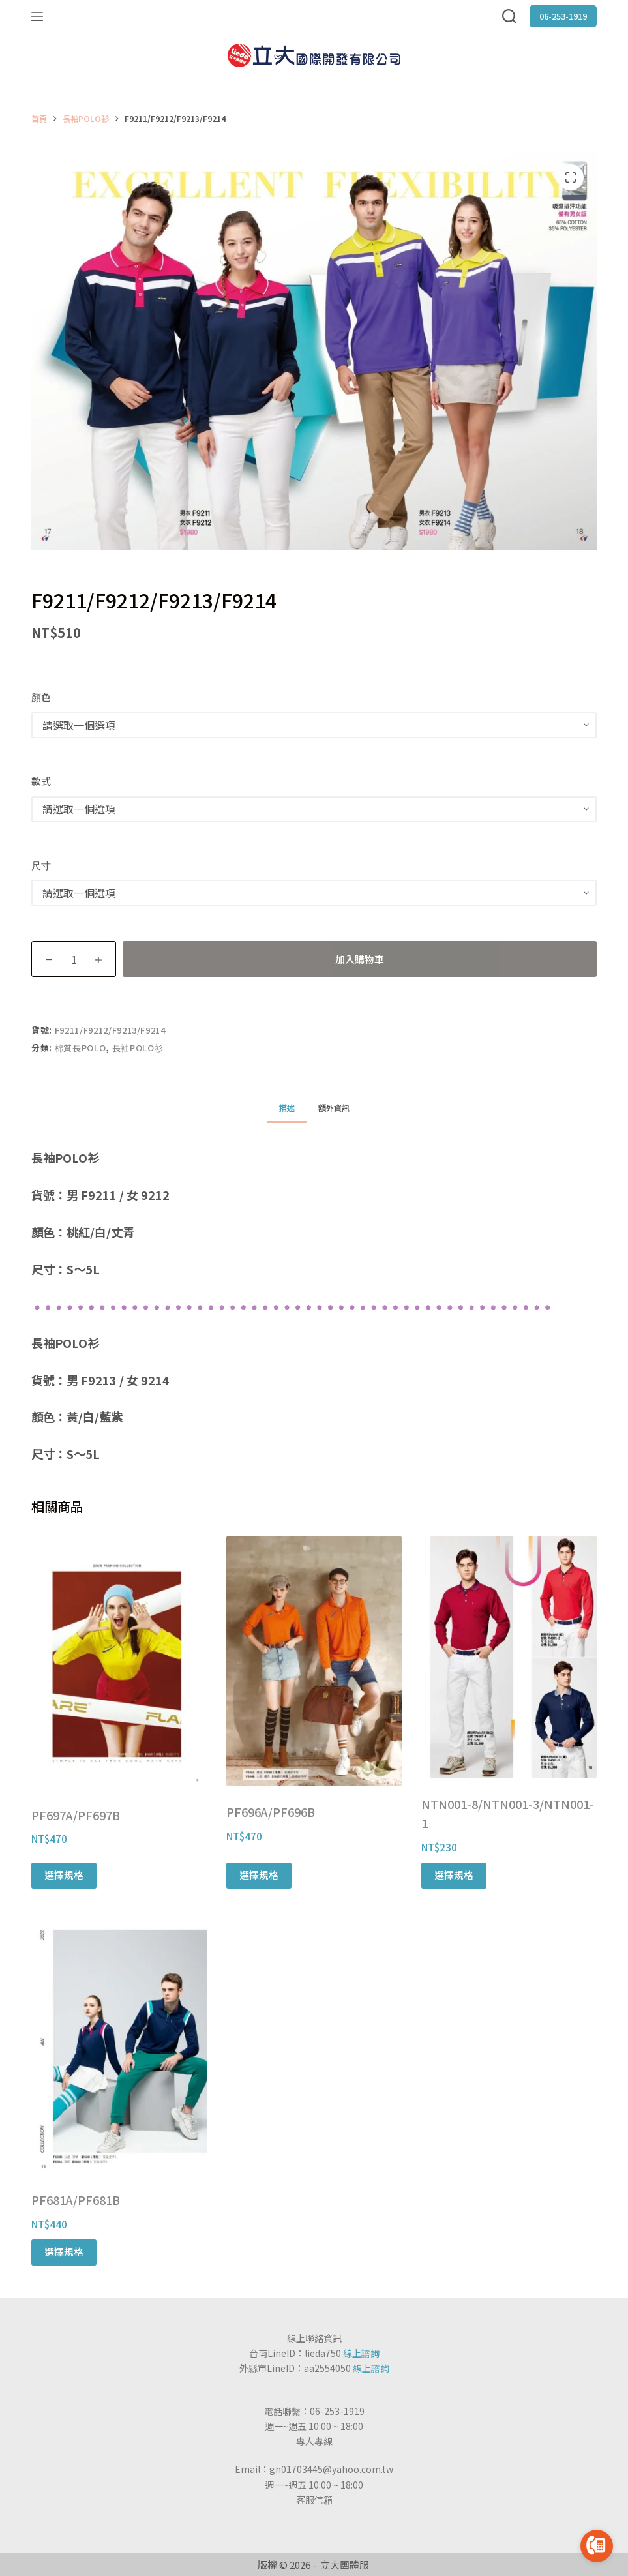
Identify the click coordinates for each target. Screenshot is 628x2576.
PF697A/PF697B (75, 1814)
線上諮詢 (361, 2352)
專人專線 (314, 2441)
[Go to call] (596, 2546)
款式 (41, 781)
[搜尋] (509, 16)
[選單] (37, 16)
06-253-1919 (563, 16)
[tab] (286, 1108)
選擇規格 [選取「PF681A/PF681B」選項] (63, 2251)
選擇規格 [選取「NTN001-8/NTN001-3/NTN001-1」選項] (453, 1874)
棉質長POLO (80, 1047)
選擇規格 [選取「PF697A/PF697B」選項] (63, 1874)
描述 (286, 1107)
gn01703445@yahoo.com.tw (331, 2469)
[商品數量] (73, 959)
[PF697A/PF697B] (119, 1663)
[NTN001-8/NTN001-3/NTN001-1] (509, 1657)
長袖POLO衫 (138, 1047)
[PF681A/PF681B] (119, 2051)
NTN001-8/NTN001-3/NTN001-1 (507, 1813)
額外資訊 (334, 1107)
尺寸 (41, 865)
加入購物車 (359, 959)
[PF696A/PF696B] (314, 1661)
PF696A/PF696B (270, 1811)
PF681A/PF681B (75, 2199)
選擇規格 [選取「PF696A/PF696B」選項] (258, 1874)
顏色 (41, 697)
